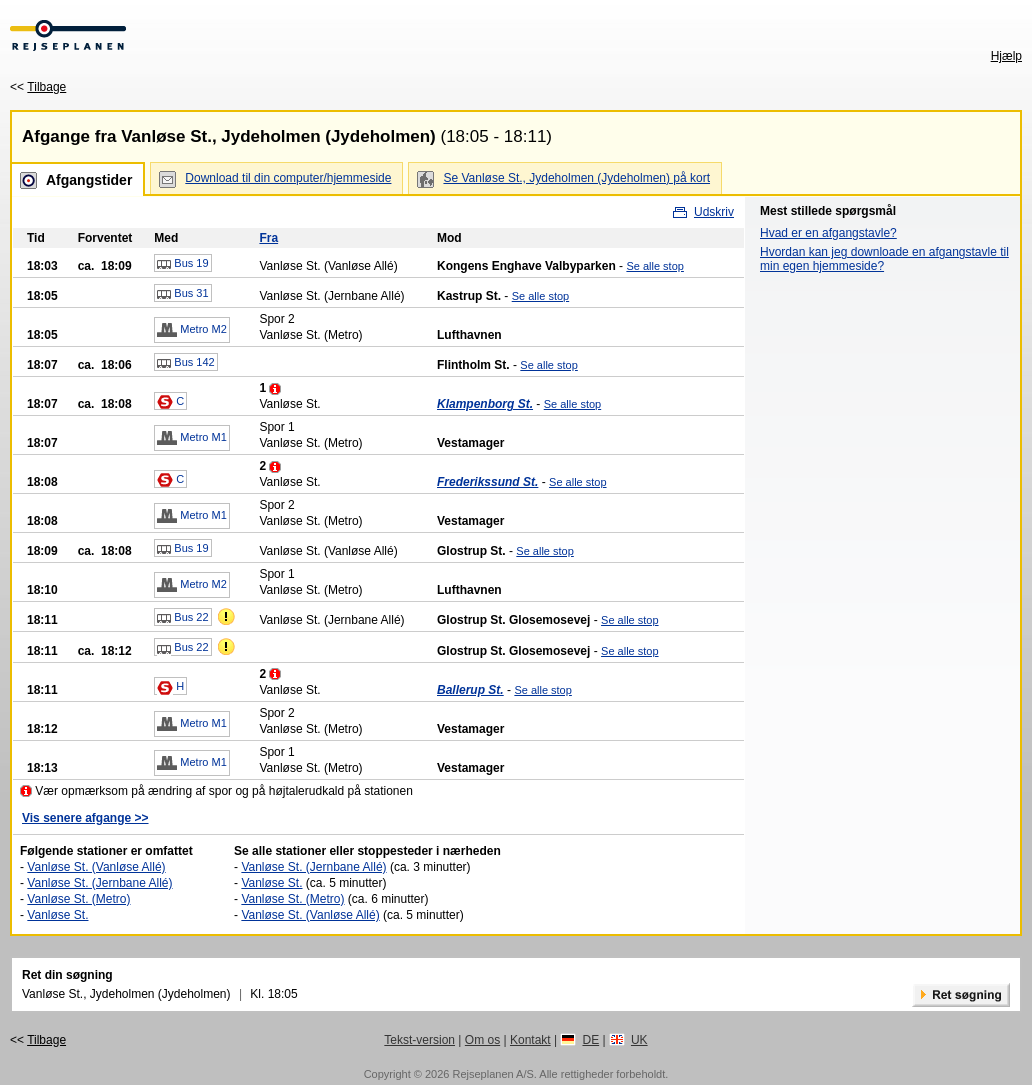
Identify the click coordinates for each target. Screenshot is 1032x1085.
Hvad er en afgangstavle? (828, 233)
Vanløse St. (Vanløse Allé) (96, 867)
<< (38, 87)
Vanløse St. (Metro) (78, 899)
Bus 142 (185, 363)
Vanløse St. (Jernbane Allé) (99, 883)
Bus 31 (182, 294)
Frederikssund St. (487, 482)
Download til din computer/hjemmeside (288, 178)
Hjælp (1006, 56)
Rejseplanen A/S (492, 1074)
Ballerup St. (470, 690)
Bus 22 (182, 618)
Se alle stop (654, 266)
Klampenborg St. (485, 404)
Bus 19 (182, 264)
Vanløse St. (57, 915)
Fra (268, 238)
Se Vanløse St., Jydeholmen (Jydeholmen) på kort (576, 178)
